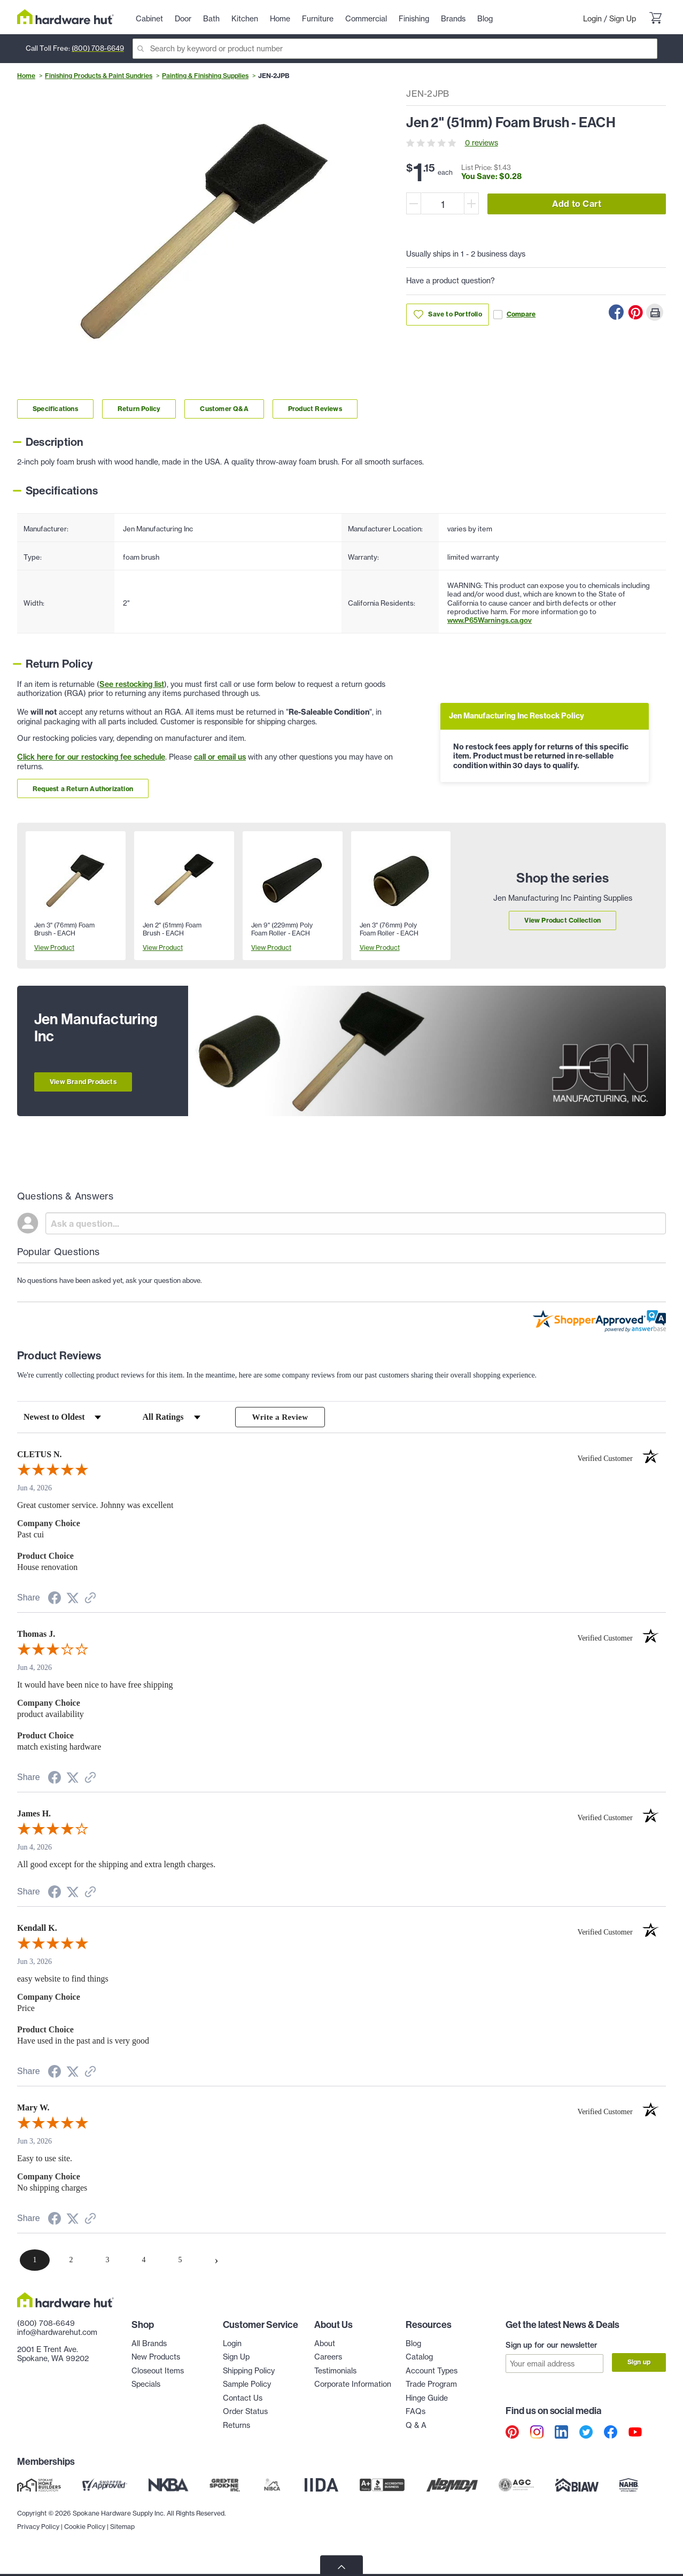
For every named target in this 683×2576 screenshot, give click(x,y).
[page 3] (107, 2261)
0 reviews (481, 143)
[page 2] (71, 2261)
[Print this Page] (654, 312)
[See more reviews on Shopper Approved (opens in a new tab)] (90, 1600)
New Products (155, 2358)
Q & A (416, 2426)
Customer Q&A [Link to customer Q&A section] (224, 409)
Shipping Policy (249, 2372)
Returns (236, 2426)
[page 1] (35, 2261)
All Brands (149, 2344)
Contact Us (242, 2399)
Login (592, 19)
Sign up (638, 2363)
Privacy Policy (38, 2550)
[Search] (395, 48)
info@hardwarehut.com (57, 2333)
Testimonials (335, 2372)
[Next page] (216, 2261)
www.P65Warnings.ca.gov (489, 620)
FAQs (415, 2412)
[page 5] (180, 2261)
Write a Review (280, 1417)
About (324, 2344)
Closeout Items (157, 2372)
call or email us (220, 757)
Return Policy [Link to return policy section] (139, 409)
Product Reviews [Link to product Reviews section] (315, 409)
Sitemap (122, 2550)
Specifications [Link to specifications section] (55, 409)
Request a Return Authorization (83, 789)
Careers (328, 2358)
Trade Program (431, 2385)
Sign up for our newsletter (551, 2346)
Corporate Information (352, 2385)
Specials (145, 2385)
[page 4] (144, 2261)
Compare (514, 314)
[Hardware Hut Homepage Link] (65, 17)
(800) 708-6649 (98, 48)
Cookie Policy (84, 2550)
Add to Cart (576, 203)
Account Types (431, 2372)
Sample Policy (247, 2385)
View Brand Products (83, 1082)
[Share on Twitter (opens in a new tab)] (72, 1600)
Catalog (419, 2358)
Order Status (245, 2412)
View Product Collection (562, 920)
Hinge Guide (427, 2399)
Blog (413, 2344)
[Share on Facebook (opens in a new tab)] (54, 1601)
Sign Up (622, 19)
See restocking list (131, 684)
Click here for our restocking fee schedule (91, 757)
